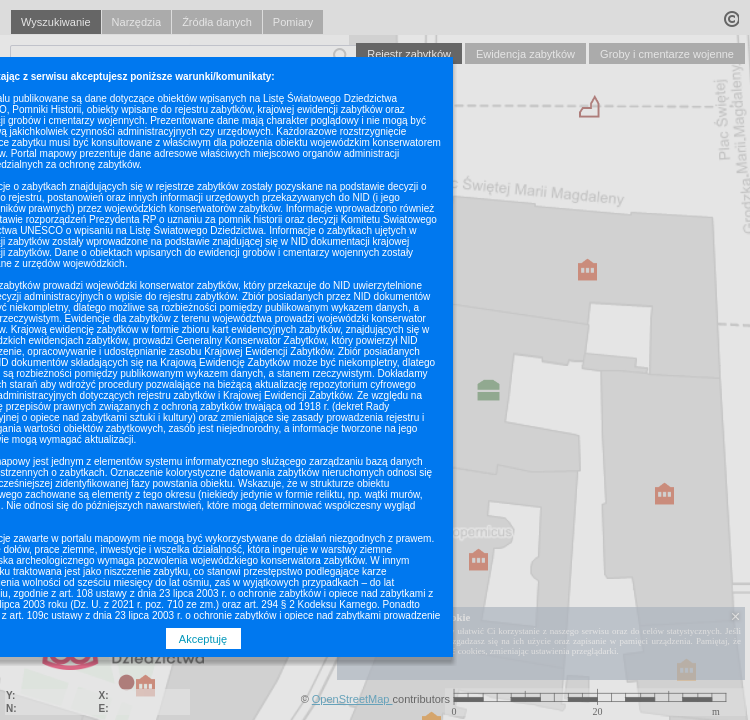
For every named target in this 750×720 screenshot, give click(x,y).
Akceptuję (203, 639)
